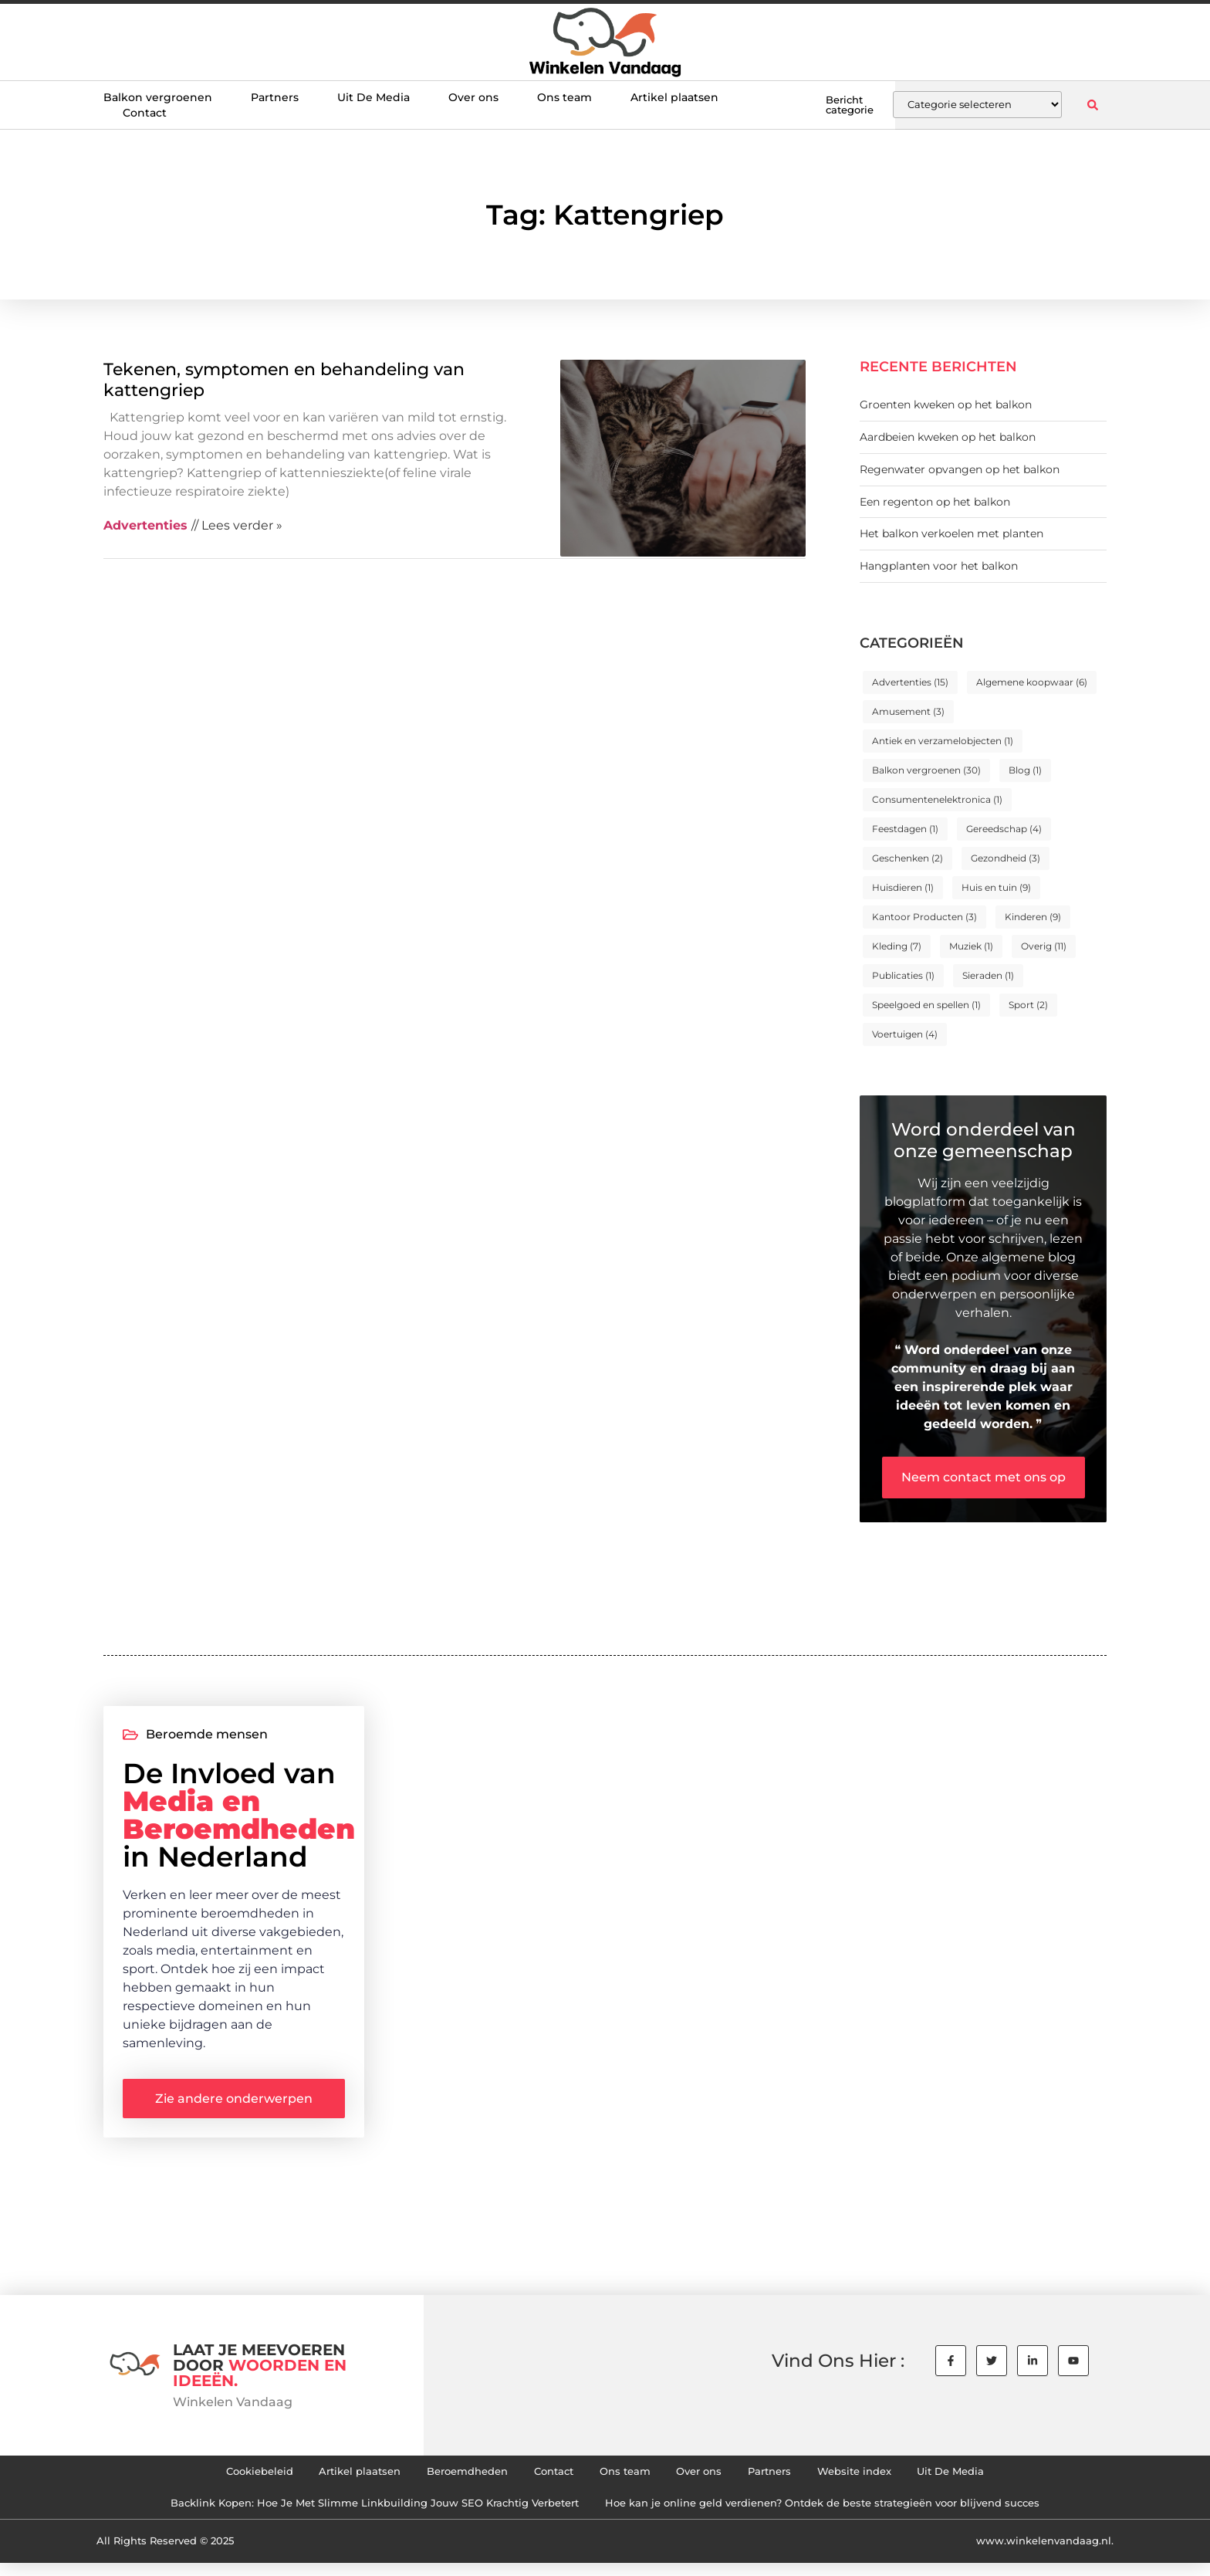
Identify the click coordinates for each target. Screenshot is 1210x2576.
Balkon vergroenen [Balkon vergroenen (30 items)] (926, 770)
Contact (145, 113)
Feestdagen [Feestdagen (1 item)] (905, 828)
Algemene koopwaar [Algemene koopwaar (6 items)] (1031, 682)
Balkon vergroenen (157, 97)
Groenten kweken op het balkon (946, 404)
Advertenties (145, 525)
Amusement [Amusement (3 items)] (908, 711)
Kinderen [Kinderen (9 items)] (1033, 916)
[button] (1092, 104)
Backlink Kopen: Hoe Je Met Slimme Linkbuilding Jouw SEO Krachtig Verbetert (351, 2514)
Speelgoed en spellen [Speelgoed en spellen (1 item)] (926, 1004)
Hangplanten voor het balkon (939, 566)
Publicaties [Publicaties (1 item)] (903, 975)
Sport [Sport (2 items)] (1028, 1004)
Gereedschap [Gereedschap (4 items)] (1004, 828)
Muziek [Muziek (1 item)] (971, 946)
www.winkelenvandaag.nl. (1045, 2554)
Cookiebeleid (218, 2479)
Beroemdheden (449, 2479)
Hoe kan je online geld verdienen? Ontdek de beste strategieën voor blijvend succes (842, 2514)
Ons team (564, 97)
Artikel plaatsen (674, 97)
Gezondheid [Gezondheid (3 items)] (1005, 858)
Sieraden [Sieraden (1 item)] (988, 975)
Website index (886, 2479)
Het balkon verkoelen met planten (951, 533)
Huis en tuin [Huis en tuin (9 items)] (996, 887)
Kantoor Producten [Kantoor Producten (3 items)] (924, 916)
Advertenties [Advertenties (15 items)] (910, 682)
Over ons (473, 97)
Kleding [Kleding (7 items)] (896, 946)
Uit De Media (373, 97)
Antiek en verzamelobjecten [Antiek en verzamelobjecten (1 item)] (942, 740)
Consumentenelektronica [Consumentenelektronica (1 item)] (937, 799)
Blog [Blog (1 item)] (1025, 770)
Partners (275, 97)
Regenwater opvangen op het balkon (960, 469)
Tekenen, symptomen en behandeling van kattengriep (284, 379)
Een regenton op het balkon (935, 502)
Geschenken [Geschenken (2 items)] (907, 858)
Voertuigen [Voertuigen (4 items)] (905, 1034)
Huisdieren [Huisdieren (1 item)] (903, 887)
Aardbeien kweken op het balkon (948, 437)
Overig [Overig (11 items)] (1043, 946)
